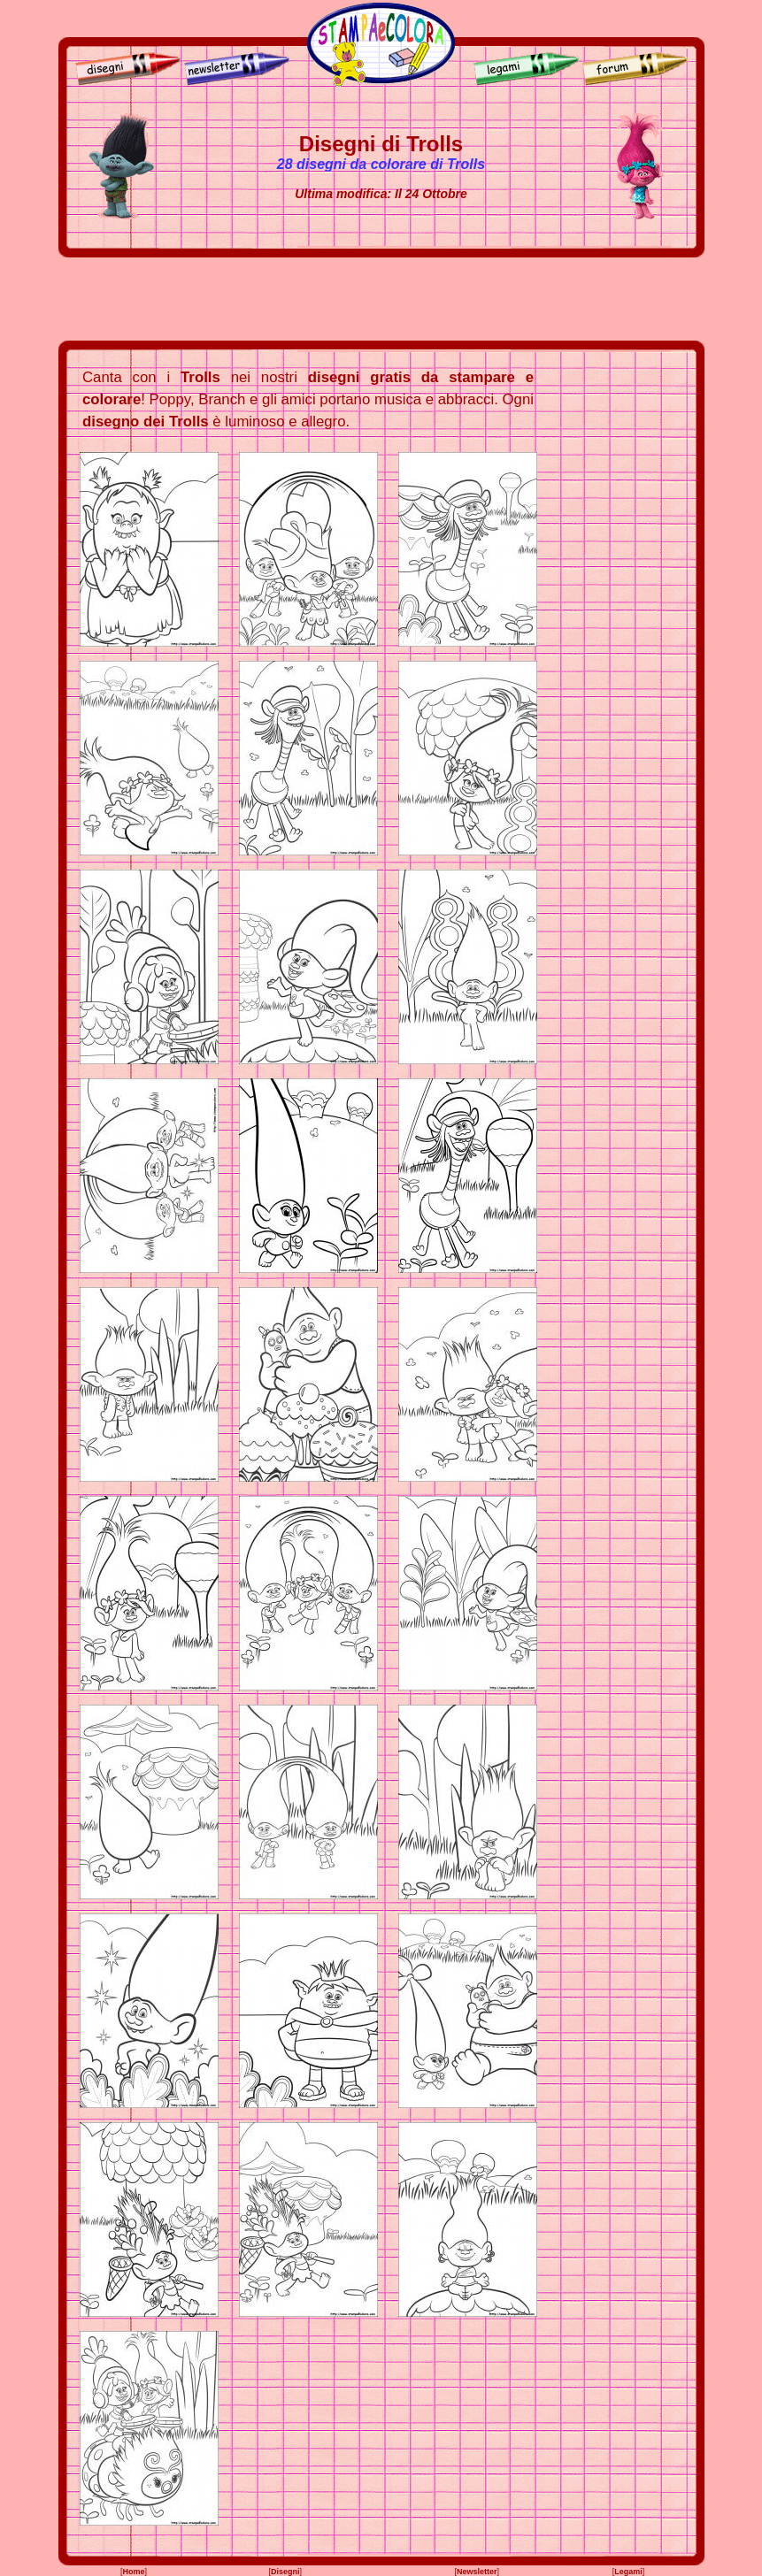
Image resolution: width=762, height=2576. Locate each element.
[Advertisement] (381, 299)
